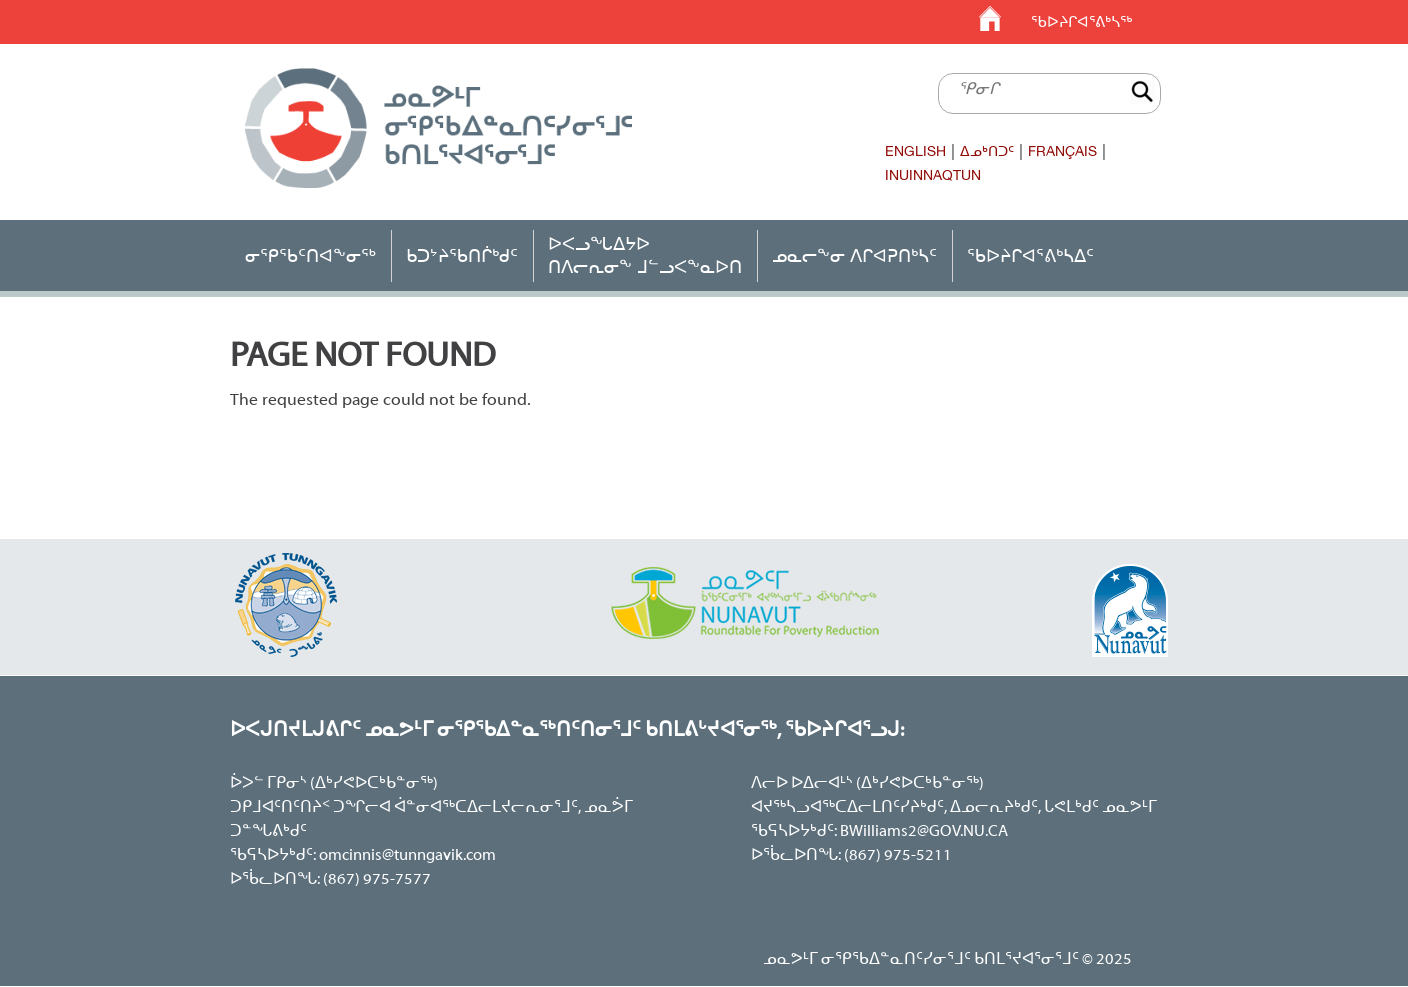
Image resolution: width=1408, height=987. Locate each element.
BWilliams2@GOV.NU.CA (924, 832)
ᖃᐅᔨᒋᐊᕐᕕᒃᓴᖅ (1081, 21)
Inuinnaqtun (933, 175)
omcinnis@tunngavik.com (407, 856)
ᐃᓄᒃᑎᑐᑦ (987, 151)
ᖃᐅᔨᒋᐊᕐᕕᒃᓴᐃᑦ (1030, 255)
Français (1062, 151)
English (915, 151)
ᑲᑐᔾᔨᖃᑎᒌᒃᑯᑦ (462, 255)
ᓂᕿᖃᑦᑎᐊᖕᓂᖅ (310, 255)
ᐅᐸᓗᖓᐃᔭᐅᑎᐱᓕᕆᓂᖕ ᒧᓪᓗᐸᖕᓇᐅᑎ (645, 254)
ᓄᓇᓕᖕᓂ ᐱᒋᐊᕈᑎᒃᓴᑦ (854, 255)
